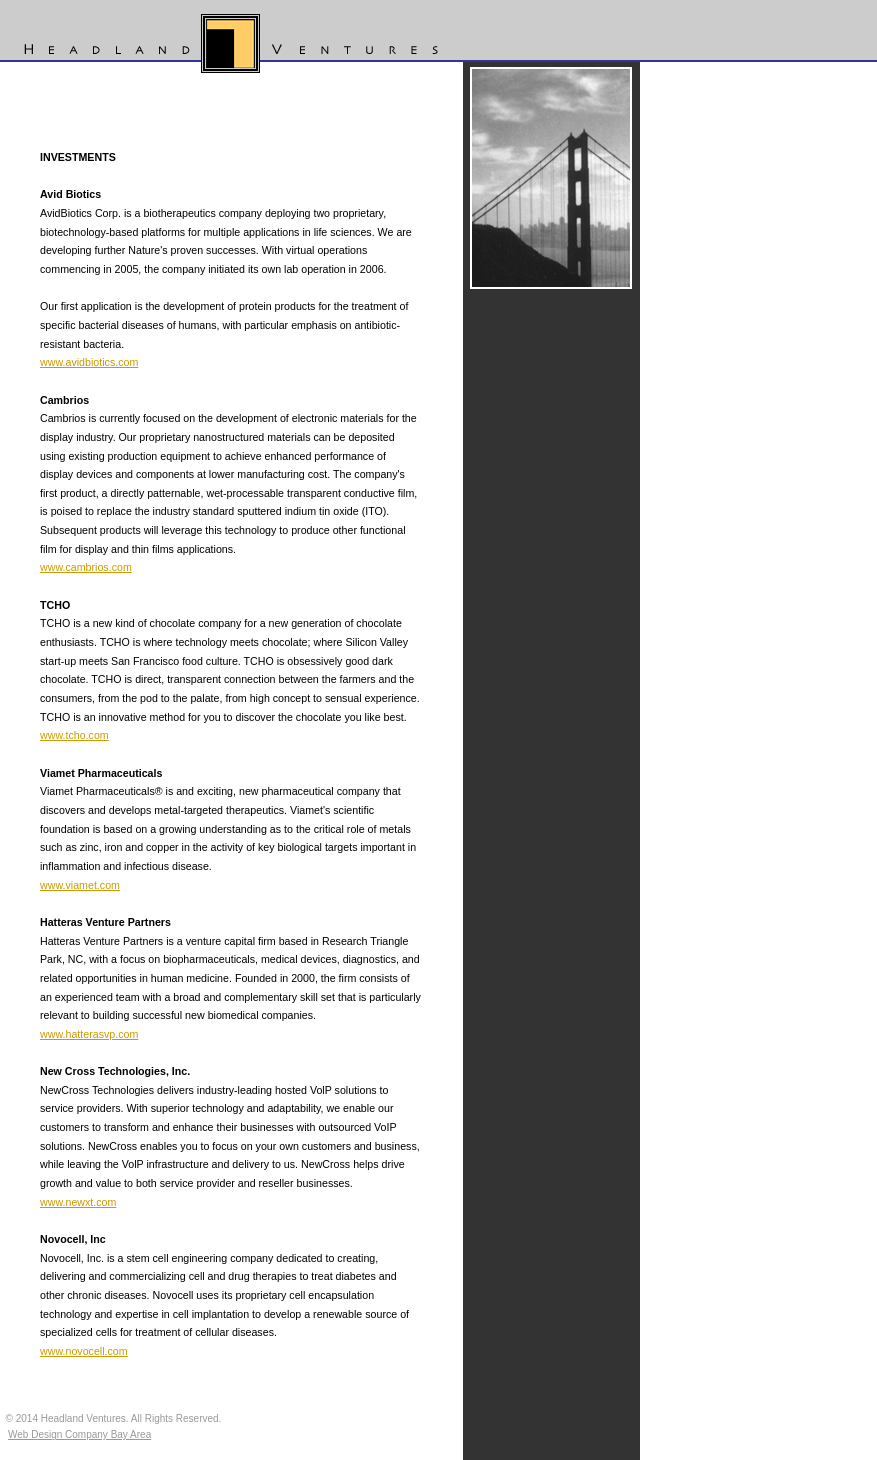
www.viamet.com (80, 885)
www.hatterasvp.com (89, 1034)
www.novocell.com (84, 1351)
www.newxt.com (78, 1202)
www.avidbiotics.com (89, 362)
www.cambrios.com (86, 567)
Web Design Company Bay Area (79, 1434)
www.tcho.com (74, 735)
